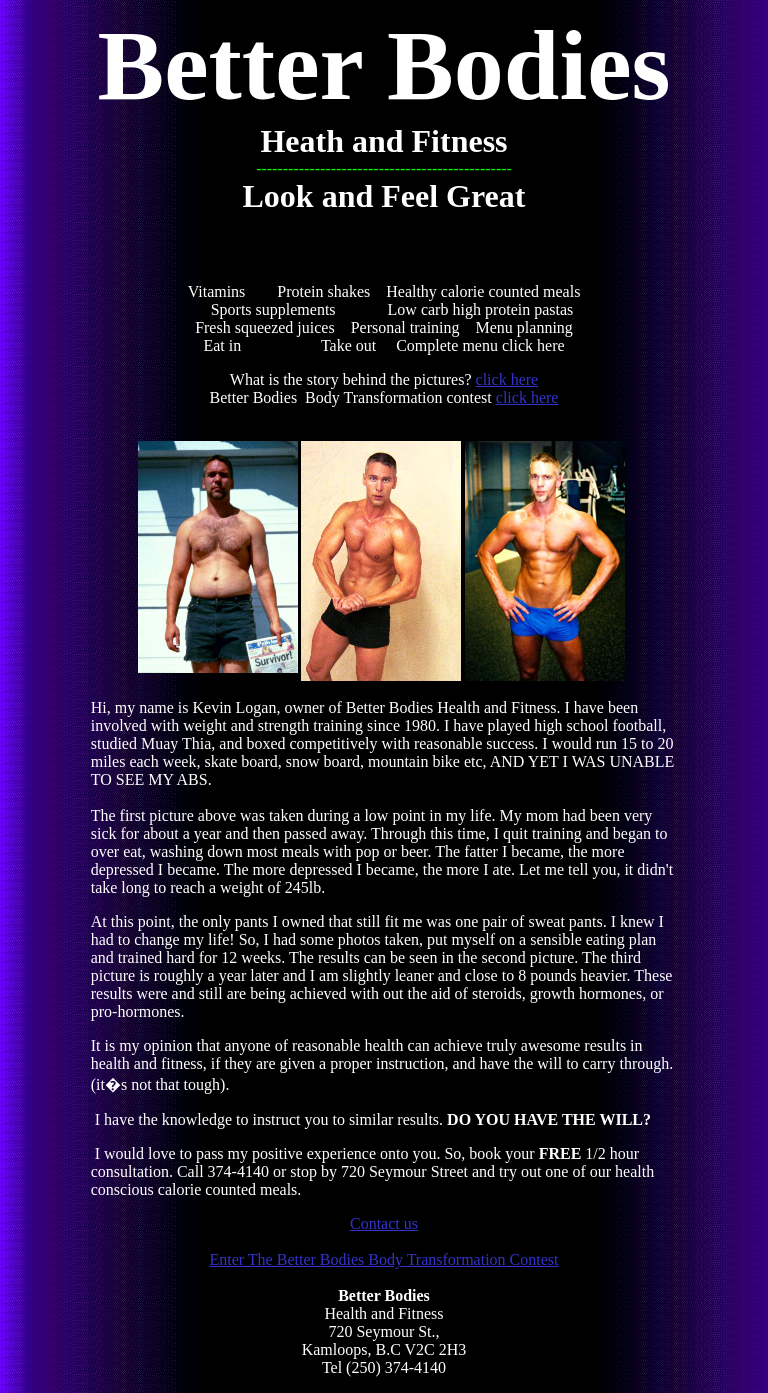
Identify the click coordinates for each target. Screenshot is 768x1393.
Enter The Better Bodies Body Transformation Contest (383, 1259)
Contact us (384, 1223)
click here (507, 379)
